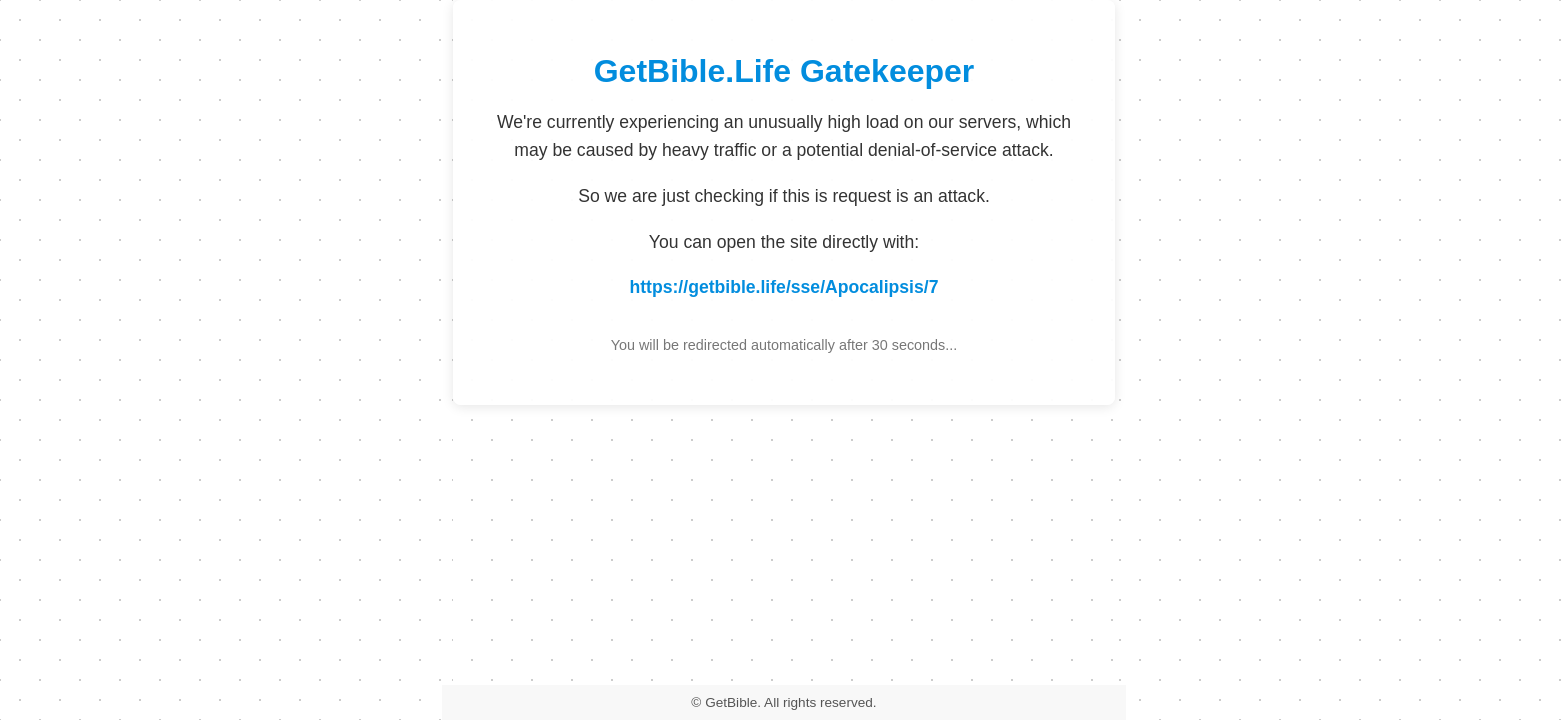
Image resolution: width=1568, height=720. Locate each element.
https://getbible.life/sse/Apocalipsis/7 (784, 287)
